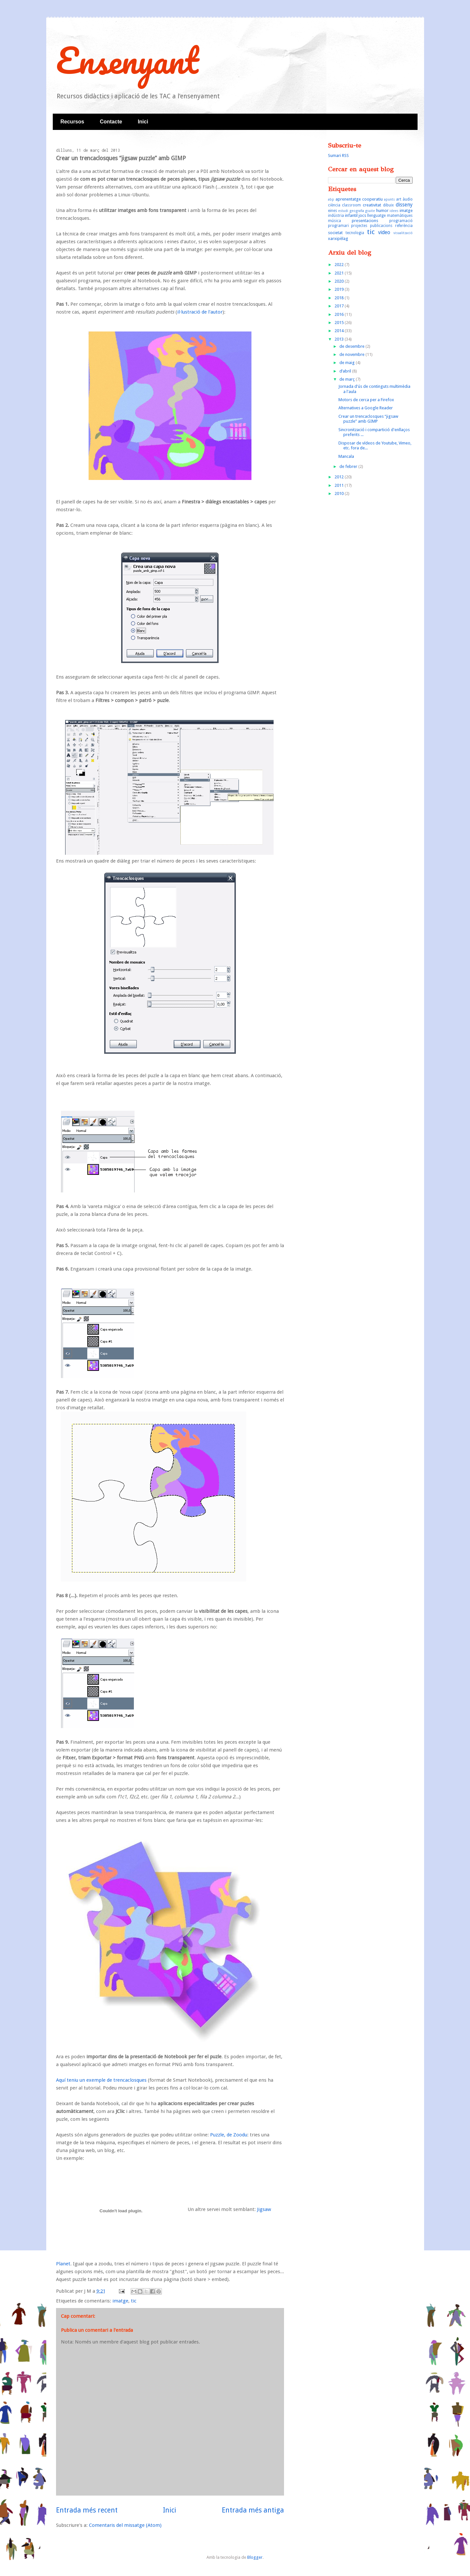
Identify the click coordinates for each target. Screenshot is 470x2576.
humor (382, 210)
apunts (389, 199)
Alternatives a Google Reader (365, 407)
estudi (343, 211)
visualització (403, 233)
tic (133, 2301)
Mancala (346, 456)
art (398, 199)
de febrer (348, 466)
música (334, 220)
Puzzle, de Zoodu (228, 2135)
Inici (143, 121)
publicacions (381, 225)
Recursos (72, 121)
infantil (351, 215)
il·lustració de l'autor (199, 312)
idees (394, 211)
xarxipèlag (338, 238)
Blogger (255, 2557)
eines (332, 210)
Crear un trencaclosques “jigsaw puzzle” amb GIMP (368, 419)
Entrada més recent (87, 2510)
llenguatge (376, 215)
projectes (359, 225)
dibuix (388, 205)
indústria (336, 215)
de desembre (352, 346)
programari (338, 225)
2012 (340, 476)
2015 (340, 322)
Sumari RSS (338, 155)
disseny (404, 205)
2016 (340, 314)
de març (347, 379)
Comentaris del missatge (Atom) (125, 2525)
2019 (340, 289)
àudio (408, 199)
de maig (347, 362)
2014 (340, 330)
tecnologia (355, 233)
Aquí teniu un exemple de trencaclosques (101, 2080)
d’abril (345, 371)
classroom (351, 205)
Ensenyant (127, 60)
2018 (340, 297)
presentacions (365, 220)
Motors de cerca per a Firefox (366, 399)
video (384, 232)
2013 (340, 339)
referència (404, 225)
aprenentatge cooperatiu (359, 199)
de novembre (352, 354)
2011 (340, 485)
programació (401, 220)
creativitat (372, 205)
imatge (120, 2301)
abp (331, 199)
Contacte (111, 121)
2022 (340, 264)
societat (335, 232)
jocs (362, 215)
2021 (340, 273)
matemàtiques (400, 215)
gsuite (370, 211)
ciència (334, 205)
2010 (340, 493)
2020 (340, 281)
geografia (356, 211)
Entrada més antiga (253, 2510)
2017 (340, 305)
